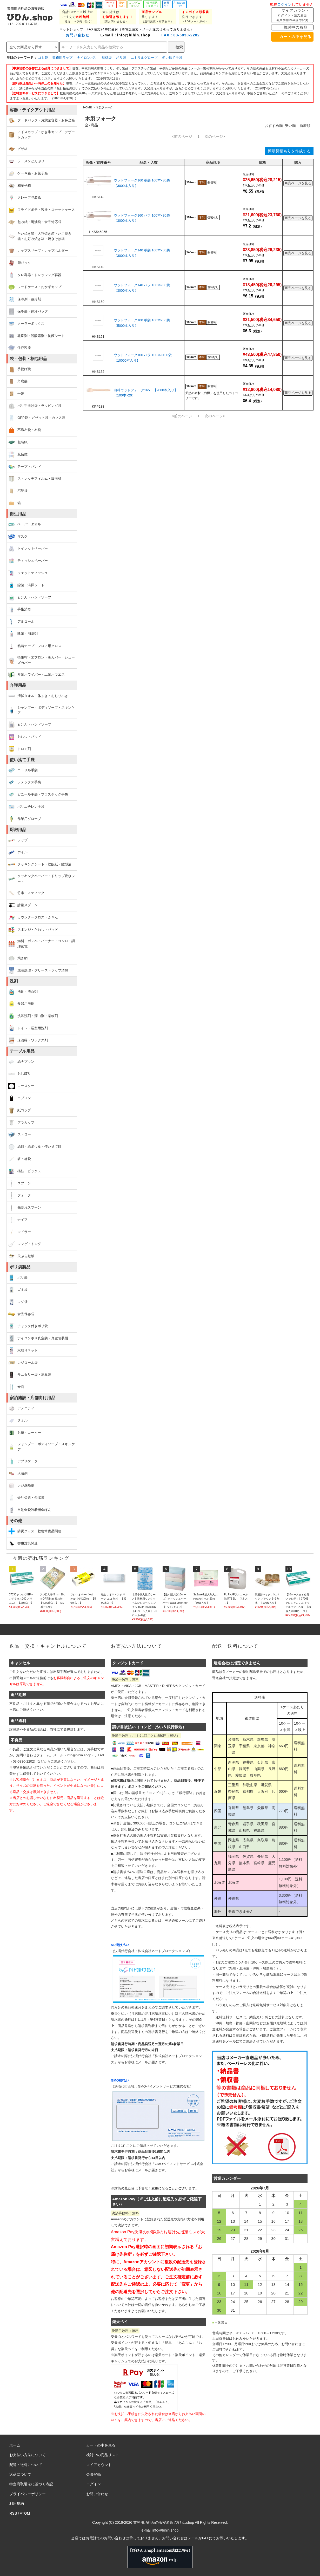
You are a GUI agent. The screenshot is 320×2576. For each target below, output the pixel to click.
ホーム (14, 2445)
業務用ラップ (62, 58)
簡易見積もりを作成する (289, 151)
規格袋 (107, 58)
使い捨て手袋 (172, 58)
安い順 (290, 125)
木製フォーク (104, 107)
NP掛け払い (120, 1945)
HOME (87, 107)
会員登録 (93, 2474)
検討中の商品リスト (102, 2455)
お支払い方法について (27, 2455)
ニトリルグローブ (144, 58)
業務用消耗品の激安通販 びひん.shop (163, 2522)
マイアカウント (292, 15)
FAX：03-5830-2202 (177, 35)
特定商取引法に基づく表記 (31, 2484)
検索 (176, 47)
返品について (20, 2474)
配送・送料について (25, 2465)
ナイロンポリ (87, 58)
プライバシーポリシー (27, 2494)
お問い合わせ (74, 35)
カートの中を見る (292, 37)
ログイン (284, 4)
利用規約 (16, 2503)
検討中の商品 (292, 27)
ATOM (25, 2513)
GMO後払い (120, 2080)
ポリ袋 (121, 58)
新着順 (304, 125)
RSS (13, 2513)
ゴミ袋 (43, 58)
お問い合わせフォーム (33, 1755)
